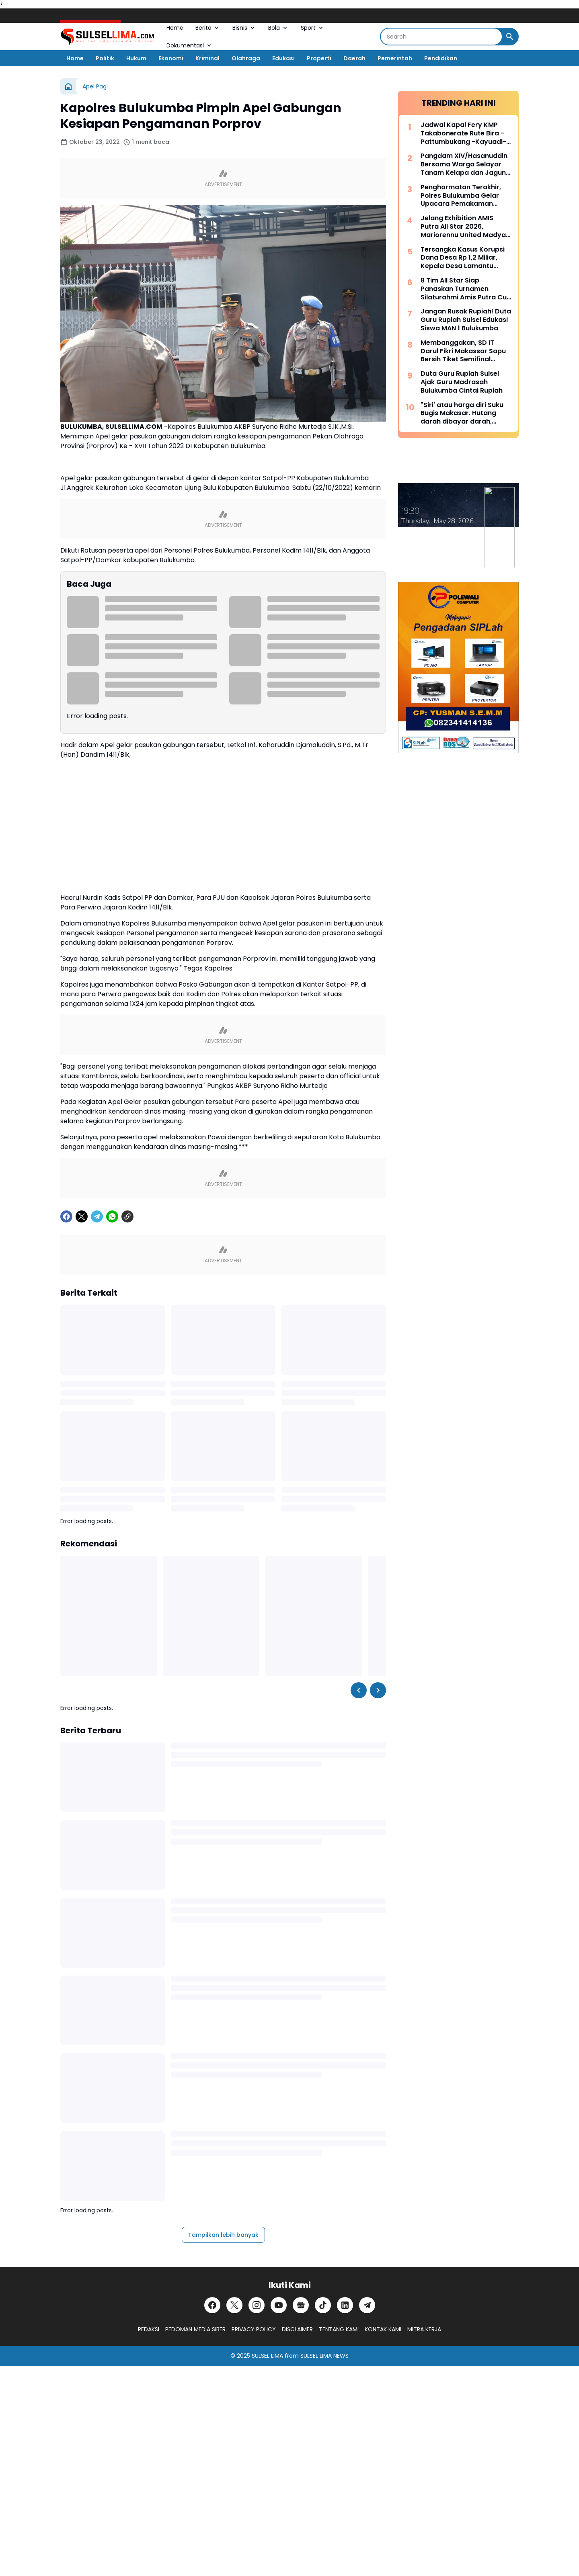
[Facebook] (66, 1216)
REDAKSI (148, 2329)
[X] (82, 1216)
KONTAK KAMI (383, 2329)
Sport (312, 28)
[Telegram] (97, 1216)
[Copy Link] (127, 1216)
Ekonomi (170, 58)
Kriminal (207, 58)
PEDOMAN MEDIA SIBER (195, 2329)
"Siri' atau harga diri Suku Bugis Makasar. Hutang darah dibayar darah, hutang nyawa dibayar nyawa (462, 413)
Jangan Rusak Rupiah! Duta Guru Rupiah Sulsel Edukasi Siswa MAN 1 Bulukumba (466, 319)
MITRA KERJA (424, 2329)
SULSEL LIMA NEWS (324, 2356)
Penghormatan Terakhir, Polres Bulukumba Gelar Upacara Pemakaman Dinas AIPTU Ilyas (461, 195)
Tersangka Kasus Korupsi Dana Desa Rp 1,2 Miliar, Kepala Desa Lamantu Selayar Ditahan (463, 258)
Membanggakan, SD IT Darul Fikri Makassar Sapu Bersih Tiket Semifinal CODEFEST (463, 351)
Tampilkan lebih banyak (223, 2235)
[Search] (441, 37)
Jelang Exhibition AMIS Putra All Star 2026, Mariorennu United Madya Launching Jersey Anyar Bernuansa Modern (463, 226)
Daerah (354, 58)
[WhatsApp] (112, 1216)
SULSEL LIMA (267, 2356)
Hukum (136, 58)
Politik (105, 58)
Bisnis (244, 28)
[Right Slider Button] (378, 1690)
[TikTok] (323, 2305)
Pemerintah (395, 58)
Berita (207, 28)
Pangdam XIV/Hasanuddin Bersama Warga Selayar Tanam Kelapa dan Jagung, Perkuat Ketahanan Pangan (466, 164)
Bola (278, 28)
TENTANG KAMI (339, 2329)
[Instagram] (256, 2305)
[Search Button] (510, 37)
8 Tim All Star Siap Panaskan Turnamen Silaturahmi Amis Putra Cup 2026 (466, 288)
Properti (319, 58)
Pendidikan (440, 58)
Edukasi (283, 58)
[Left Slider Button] (359, 1690)
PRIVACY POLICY (254, 2329)
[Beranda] (68, 86)
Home (174, 28)
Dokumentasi (189, 45)
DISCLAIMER (297, 2329)
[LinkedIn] (345, 2305)
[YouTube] (279, 2305)
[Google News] (301, 2305)
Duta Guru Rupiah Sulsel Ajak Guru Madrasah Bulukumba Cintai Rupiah (462, 382)
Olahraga (246, 58)
